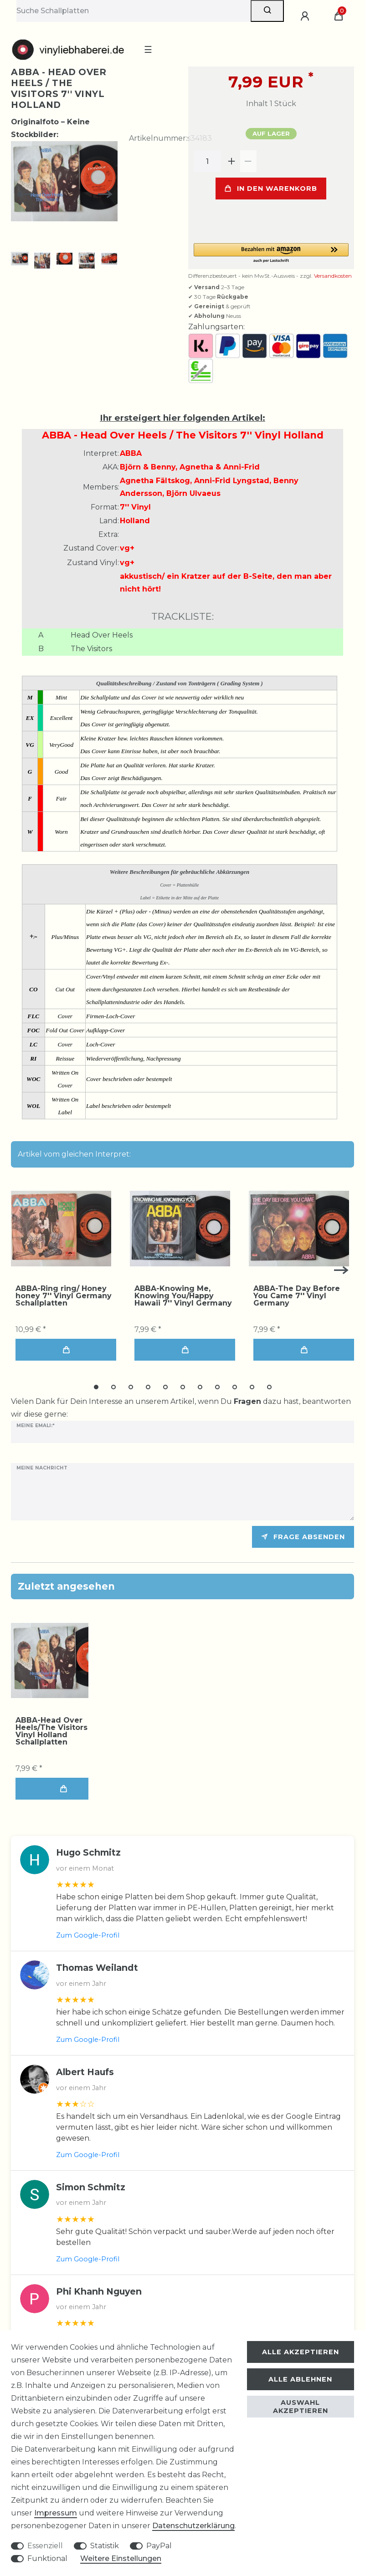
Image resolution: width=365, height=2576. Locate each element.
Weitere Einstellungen (120, 2558)
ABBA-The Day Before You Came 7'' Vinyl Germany (296, 1296)
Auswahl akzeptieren (300, 2406)
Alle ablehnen (300, 2379)
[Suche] (267, 11)
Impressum (55, 2513)
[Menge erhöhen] (232, 161)
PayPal (159, 2545)
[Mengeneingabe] (207, 161)
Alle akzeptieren (300, 2352)
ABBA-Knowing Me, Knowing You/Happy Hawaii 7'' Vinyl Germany (183, 1296)
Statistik (104, 2545)
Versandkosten (333, 275)
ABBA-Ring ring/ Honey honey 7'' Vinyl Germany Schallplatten (63, 1296)
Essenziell (45, 2545)
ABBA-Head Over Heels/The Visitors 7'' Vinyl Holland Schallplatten (57, 1731)
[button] (271, 253)
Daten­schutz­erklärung (193, 2525)
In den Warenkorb (271, 188)
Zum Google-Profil (87, 1935)
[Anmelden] (306, 16)
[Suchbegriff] (133, 11)
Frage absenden (303, 1537)
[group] (61, 1228)
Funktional (47, 2558)
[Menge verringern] (248, 161)
